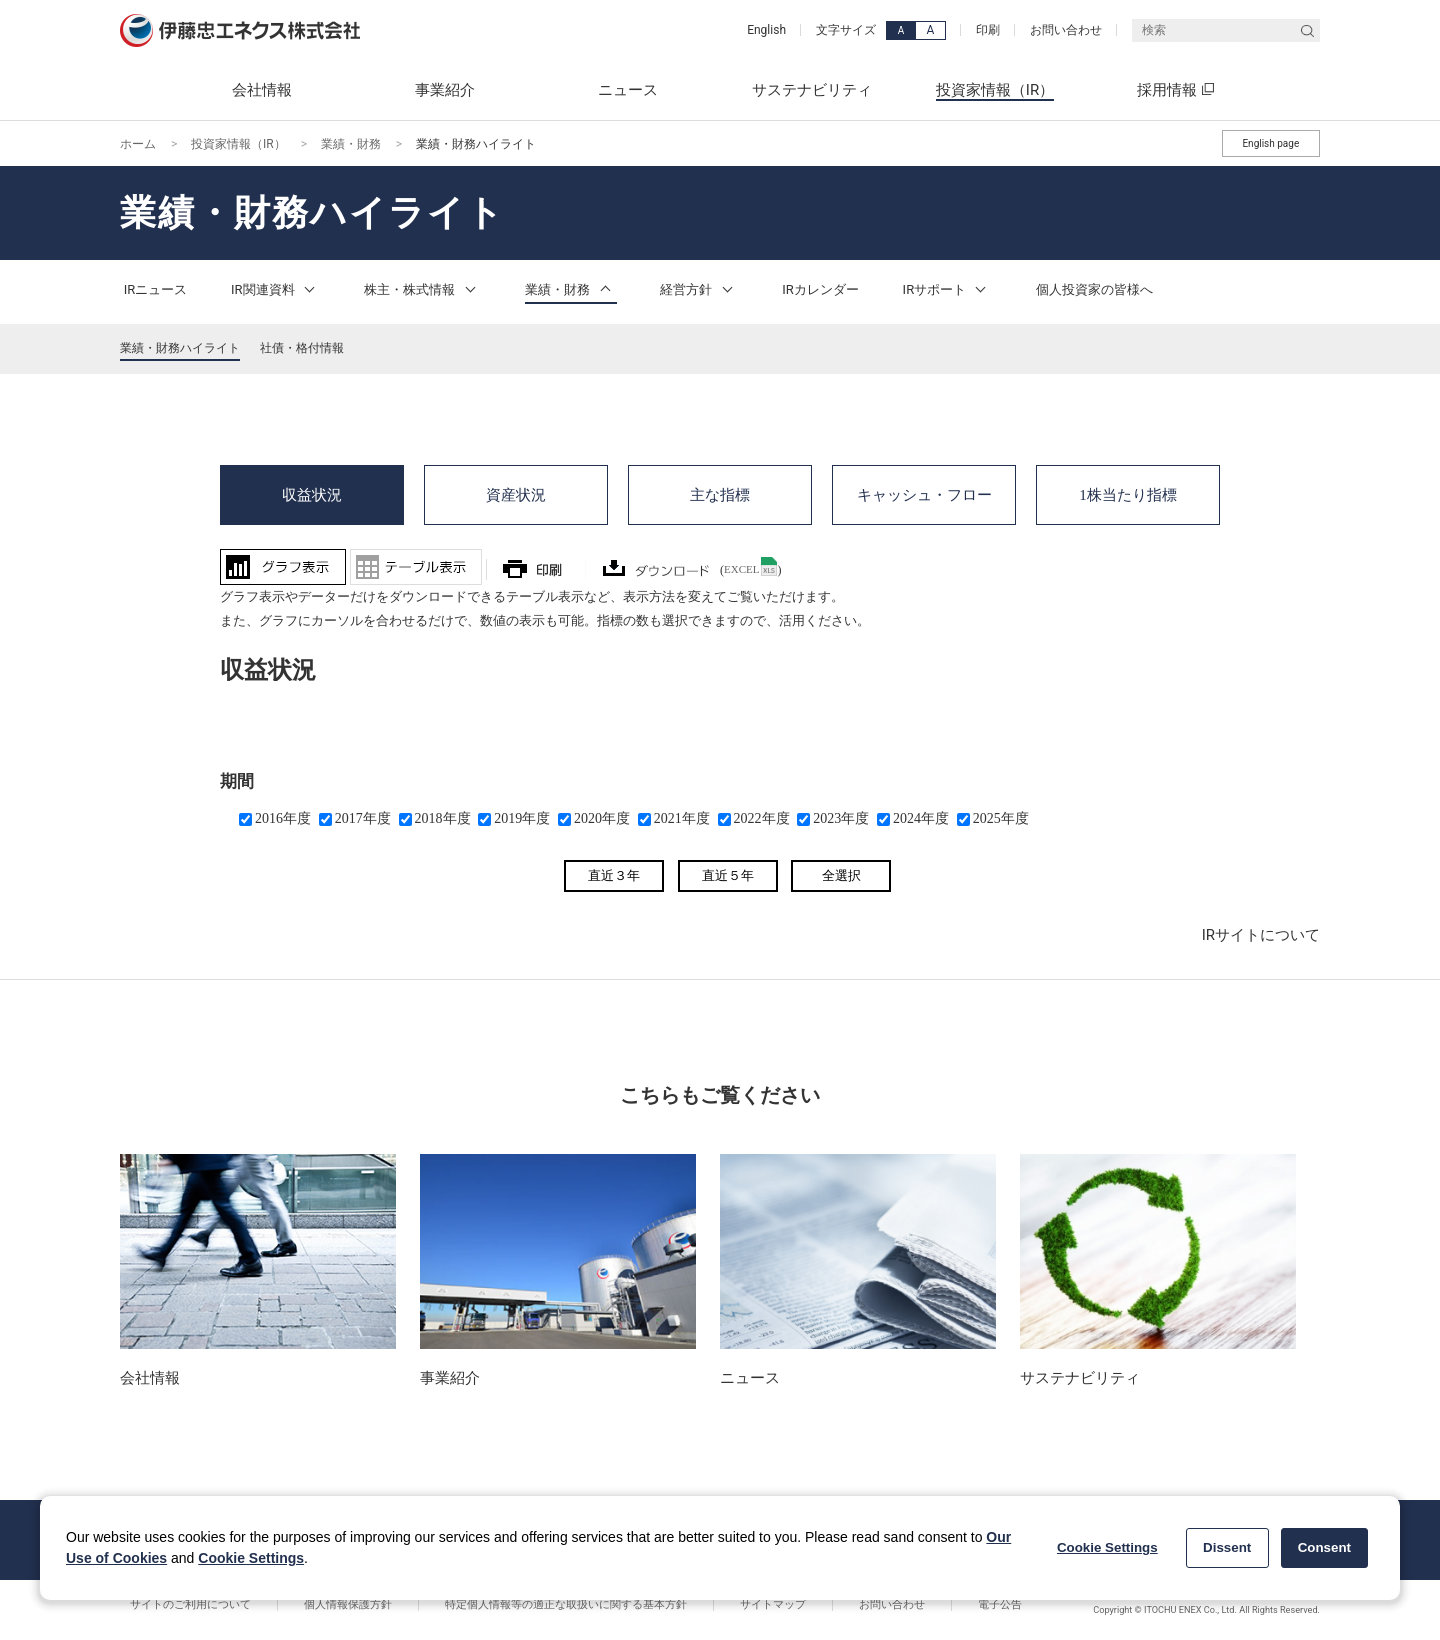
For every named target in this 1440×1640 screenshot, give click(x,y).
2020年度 (602, 818)
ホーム (138, 144)
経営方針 (699, 289)
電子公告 (890, 1604)
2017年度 (363, 818)
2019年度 (522, 818)
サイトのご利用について (180, 1604)
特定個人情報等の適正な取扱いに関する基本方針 (516, 1604)
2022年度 (762, 818)
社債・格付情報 (302, 348)
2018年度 (443, 818)
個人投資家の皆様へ (1094, 289)
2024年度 (921, 818)
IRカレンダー (820, 289)
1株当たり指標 (1128, 492)
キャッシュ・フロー (924, 492)
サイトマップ (703, 1604)
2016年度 (283, 818)
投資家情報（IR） (238, 144)
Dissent (1227, 1547)
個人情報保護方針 (318, 1604)
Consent (1324, 1547)
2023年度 (841, 818)
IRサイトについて (1261, 935)
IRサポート (948, 289)
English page (1270, 143)
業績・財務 (351, 144)
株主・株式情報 (422, 289)
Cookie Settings (251, 1558)
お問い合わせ (1066, 30)
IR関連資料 (276, 289)
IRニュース (156, 289)
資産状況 (516, 492)
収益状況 (312, 492)
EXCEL (741, 569)
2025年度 (1001, 818)
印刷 (988, 30)
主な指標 (720, 492)
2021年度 (682, 818)
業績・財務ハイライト (180, 348)
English (766, 30)
